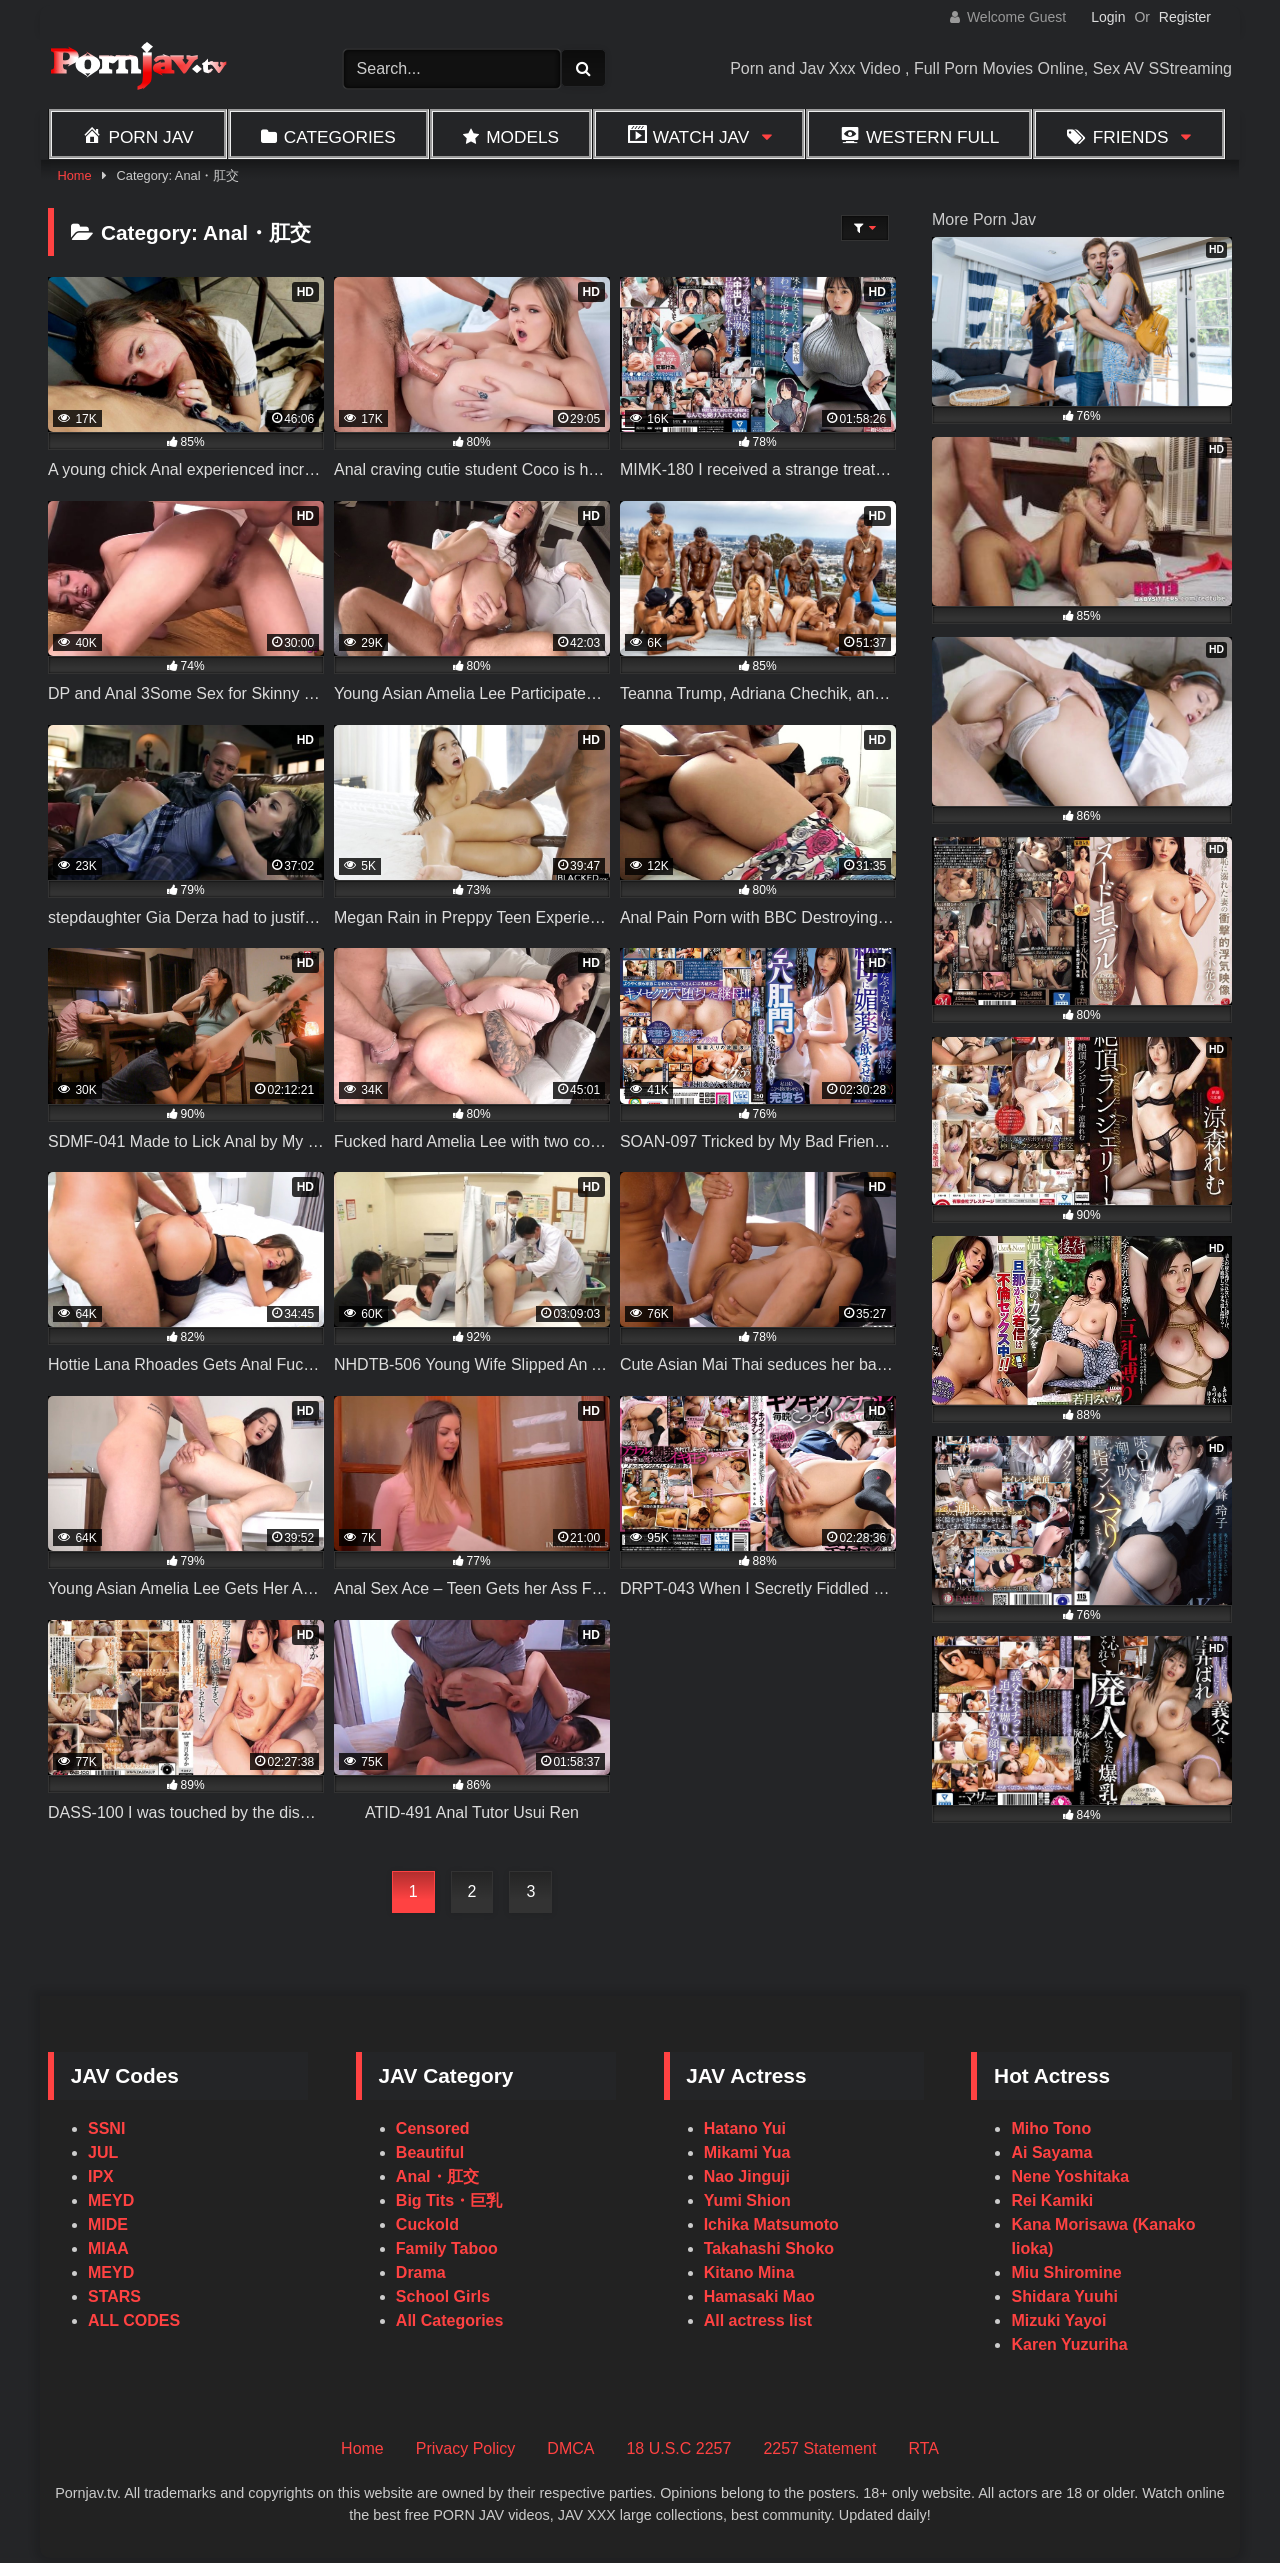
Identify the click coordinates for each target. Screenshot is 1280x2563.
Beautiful (430, 2152)
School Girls (443, 2296)
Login (1108, 17)
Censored (433, 2128)
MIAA (108, 2248)
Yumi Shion (747, 2200)
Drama (421, 2272)
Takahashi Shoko (769, 2248)
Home (74, 175)
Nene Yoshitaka (1070, 2176)
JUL (103, 2152)
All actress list (758, 2320)
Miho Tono (1051, 2128)
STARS (114, 2296)
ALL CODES (134, 2320)
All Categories (450, 2320)
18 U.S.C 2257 (678, 2448)
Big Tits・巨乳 (449, 2200)
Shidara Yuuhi (1064, 2296)
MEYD (111, 2200)
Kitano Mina (749, 2272)
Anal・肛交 (437, 2176)
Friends (1131, 137)
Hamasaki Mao (759, 2296)
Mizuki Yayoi (1058, 2320)
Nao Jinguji (747, 2176)
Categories (340, 137)
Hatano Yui (745, 2128)
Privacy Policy (466, 2448)
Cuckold (427, 2224)
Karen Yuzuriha (1069, 2344)
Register (1185, 17)
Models (522, 137)
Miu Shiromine (1066, 2272)
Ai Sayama (1051, 2152)
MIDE (108, 2224)
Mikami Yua (747, 2152)
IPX (101, 2176)
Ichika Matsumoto (771, 2224)
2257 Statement (819, 2448)
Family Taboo (447, 2248)
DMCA (570, 2448)
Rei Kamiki (1052, 2200)
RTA (923, 2448)
